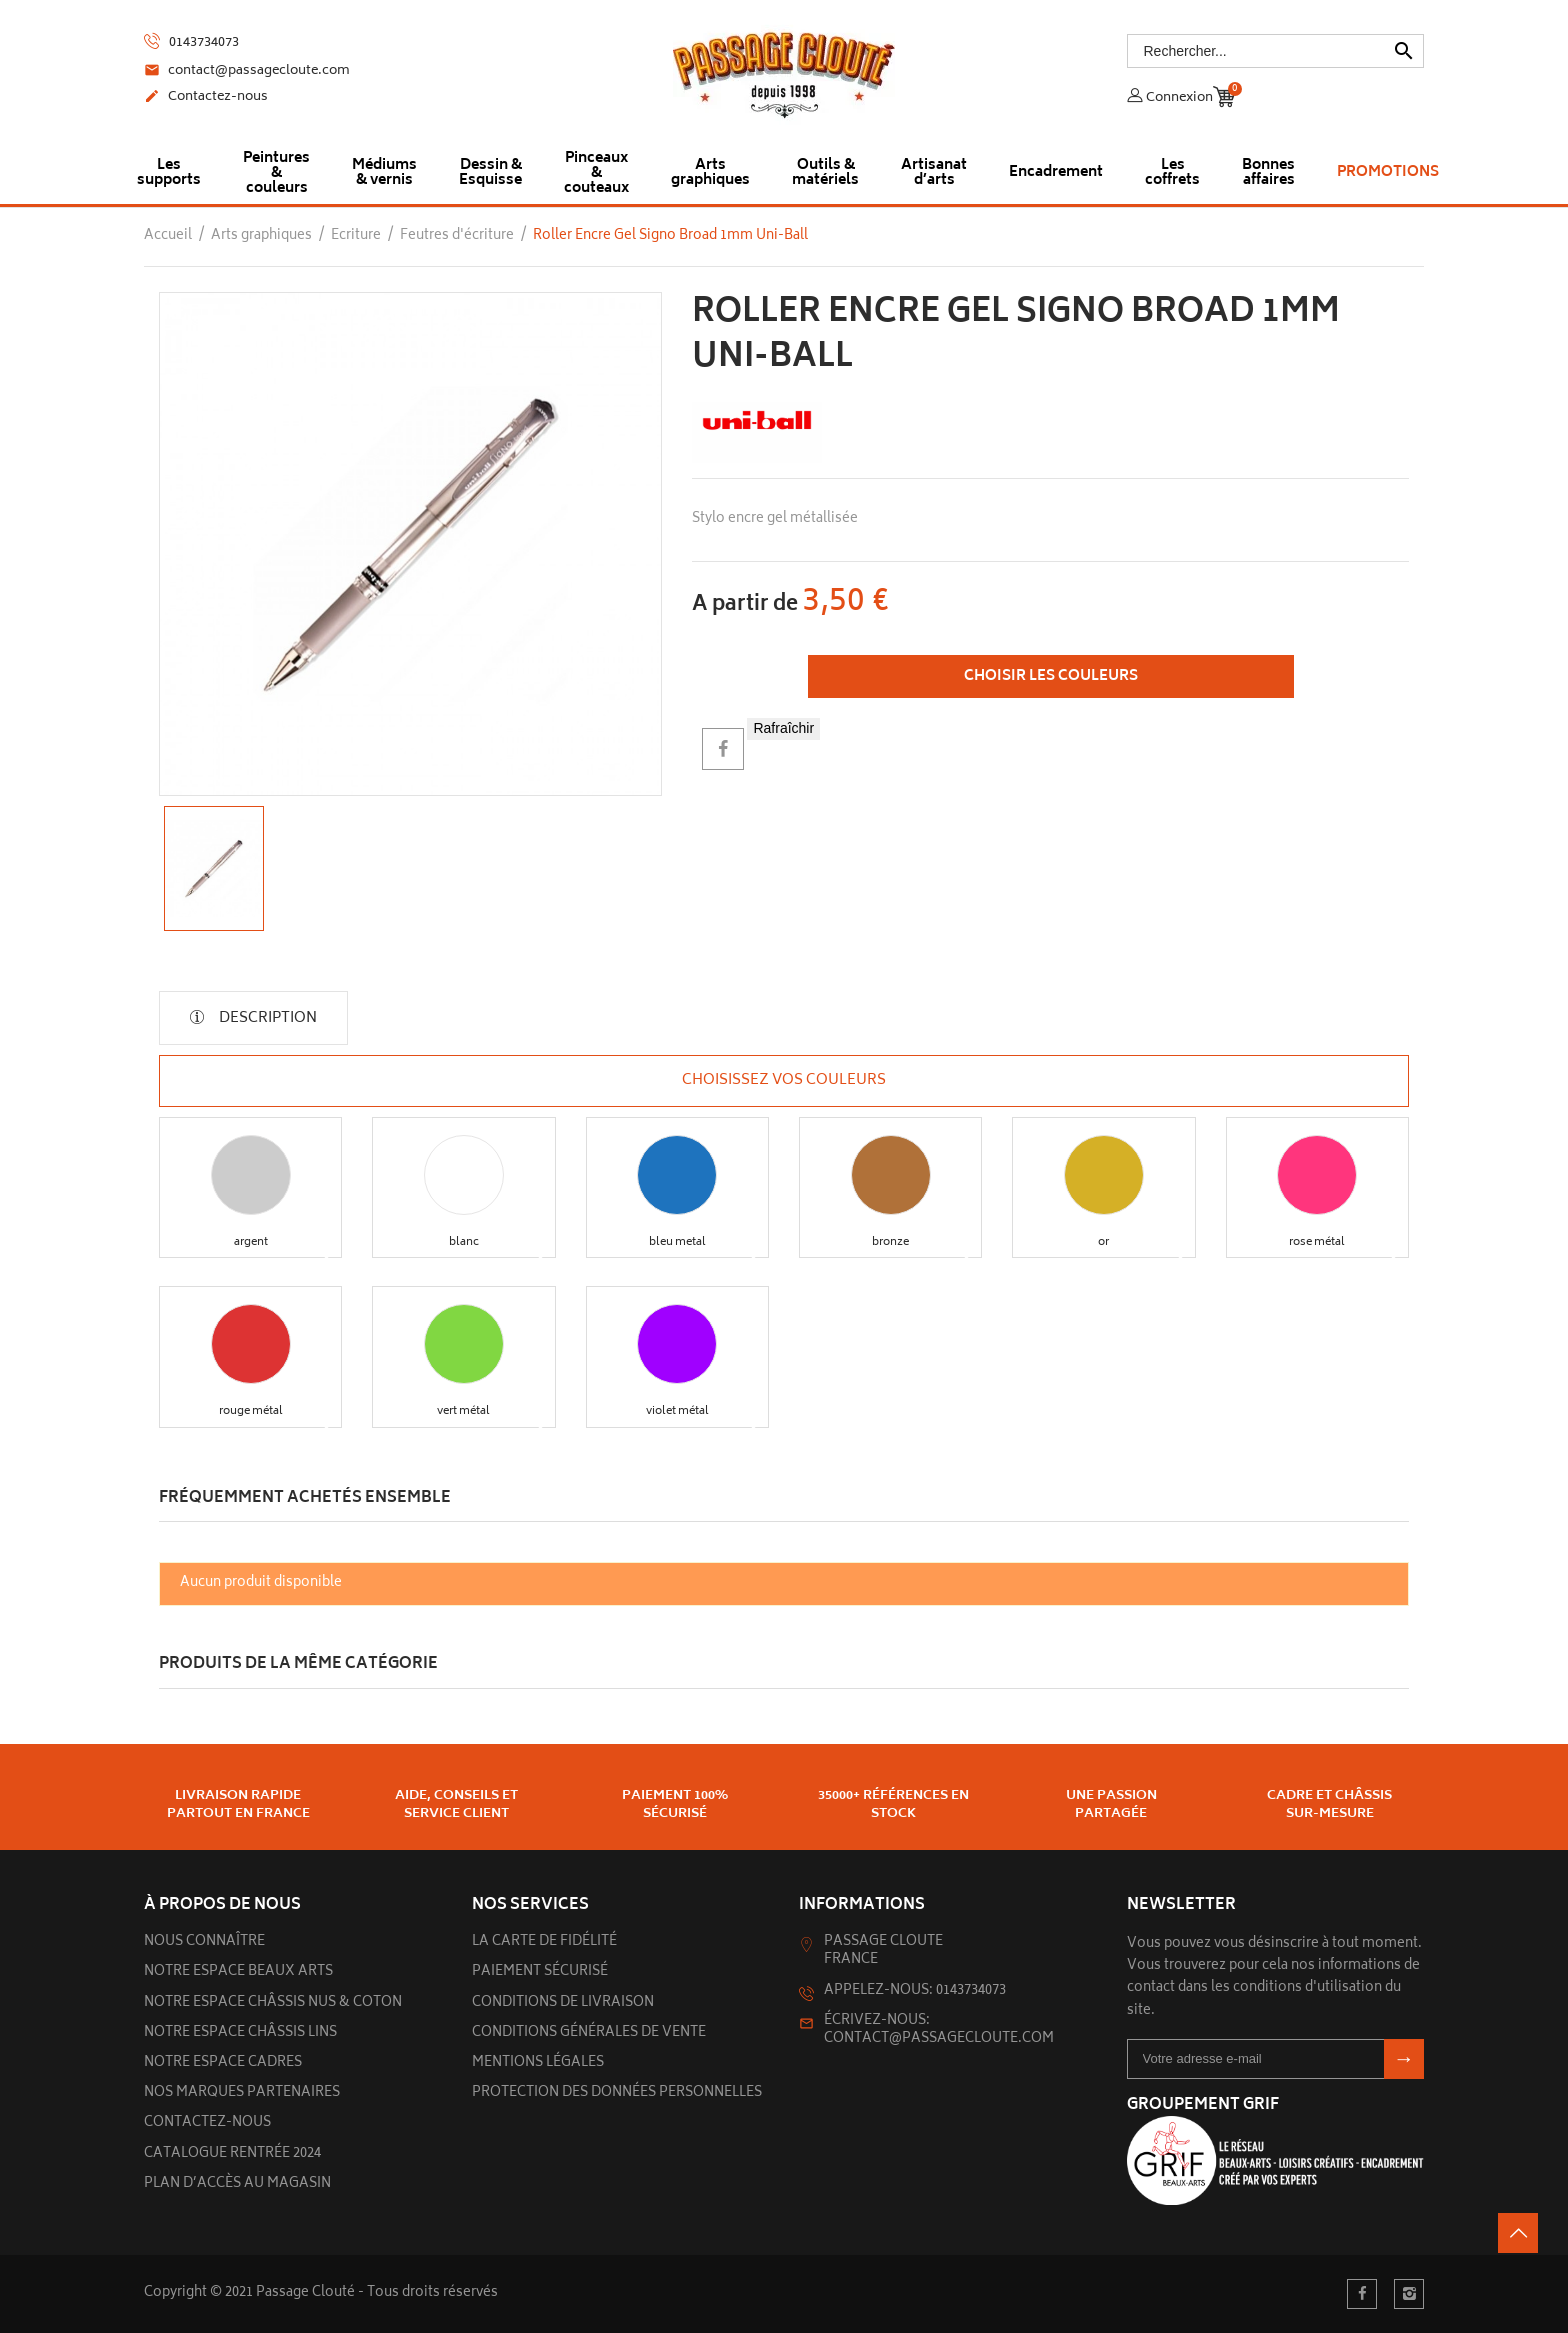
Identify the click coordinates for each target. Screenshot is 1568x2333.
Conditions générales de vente (589, 2033)
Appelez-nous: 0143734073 (915, 1991)
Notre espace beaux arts (238, 1972)
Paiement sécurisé (540, 1972)
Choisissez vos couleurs (784, 1081)
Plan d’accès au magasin (237, 2184)
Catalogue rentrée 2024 (232, 2154)
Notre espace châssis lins (240, 2033)
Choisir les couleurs (1051, 676)
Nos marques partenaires (242, 2093)
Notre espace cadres (223, 2063)
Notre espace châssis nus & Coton (273, 2003)
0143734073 (191, 42)
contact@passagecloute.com (247, 72)
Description (266, 1018)
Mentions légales (538, 2063)
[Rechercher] (1276, 51)
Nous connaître (204, 1942)
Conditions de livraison (563, 2003)
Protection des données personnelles (617, 2093)
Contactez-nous (206, 98)
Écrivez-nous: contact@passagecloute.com (939, 2030)
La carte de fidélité (544, 1942)
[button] (251, 1175)
